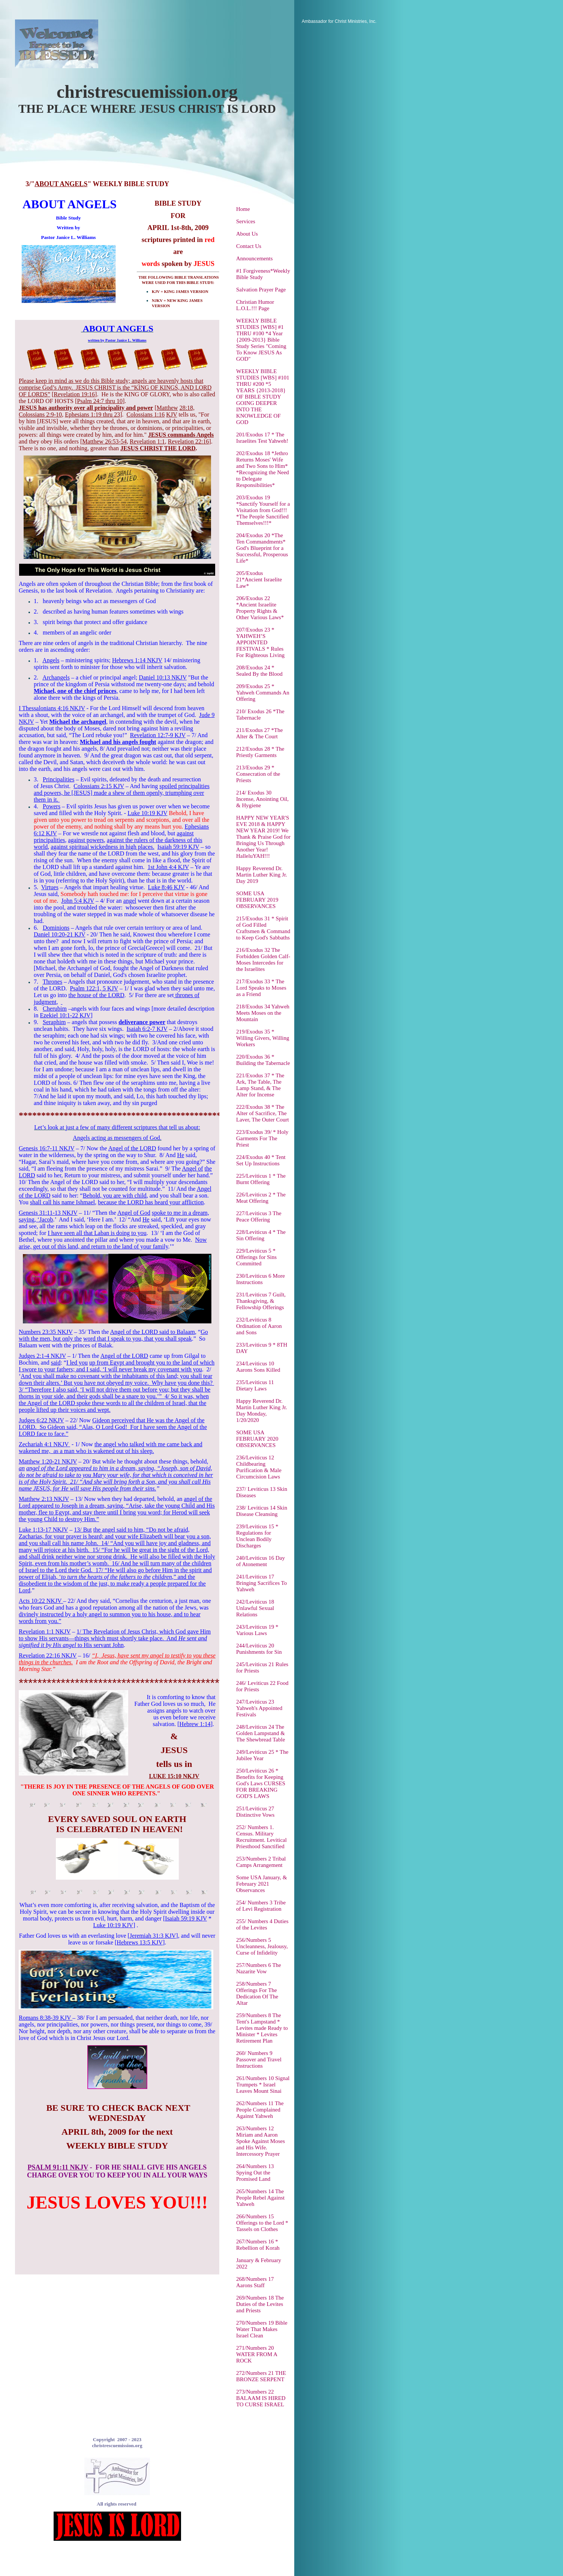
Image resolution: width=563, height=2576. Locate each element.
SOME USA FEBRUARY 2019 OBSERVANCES (257, 899)
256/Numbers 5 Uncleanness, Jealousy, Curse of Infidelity (262, 1946)
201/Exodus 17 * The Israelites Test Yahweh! (262, 438)
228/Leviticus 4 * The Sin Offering (261, 1235)
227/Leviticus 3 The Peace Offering (259, 1216)
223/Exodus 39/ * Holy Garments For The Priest (262, 1138)
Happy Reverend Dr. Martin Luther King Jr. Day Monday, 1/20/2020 (261, 1410)
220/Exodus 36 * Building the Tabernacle (263, 1060)
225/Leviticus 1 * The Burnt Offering (261, 1179)
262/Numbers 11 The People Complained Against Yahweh (260, 2109)
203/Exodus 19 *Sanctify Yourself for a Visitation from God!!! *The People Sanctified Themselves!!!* (263, 510)
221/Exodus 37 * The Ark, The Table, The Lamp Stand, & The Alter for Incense (260, 1085)
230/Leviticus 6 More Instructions (260, 1279)
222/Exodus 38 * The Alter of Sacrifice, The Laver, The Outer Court (262, 1113)
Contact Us (248, 246)
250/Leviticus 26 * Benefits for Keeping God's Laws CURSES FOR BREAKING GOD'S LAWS (260, 1783)
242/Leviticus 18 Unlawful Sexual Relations (255, 1608)
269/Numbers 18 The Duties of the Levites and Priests (260, 2304)
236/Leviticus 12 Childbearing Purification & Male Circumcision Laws (259, 1467)
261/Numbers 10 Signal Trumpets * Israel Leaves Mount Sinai (263, 2084)
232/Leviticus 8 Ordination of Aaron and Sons (259, 1326)
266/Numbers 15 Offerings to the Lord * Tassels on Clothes (262, 2222)
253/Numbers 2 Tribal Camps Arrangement (261, 1862)
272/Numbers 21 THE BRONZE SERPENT (261, 2376)
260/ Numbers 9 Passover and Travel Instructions (259, 2059)
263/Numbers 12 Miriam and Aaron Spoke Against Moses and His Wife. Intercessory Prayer (260, 2141)
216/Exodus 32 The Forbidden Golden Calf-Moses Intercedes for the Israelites (263, 959)
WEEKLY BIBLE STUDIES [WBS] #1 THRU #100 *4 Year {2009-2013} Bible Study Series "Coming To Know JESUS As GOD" (261, 340)
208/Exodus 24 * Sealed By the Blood (259, 671)
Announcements (254, 258)
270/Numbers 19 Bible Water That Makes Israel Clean (261, 2329)
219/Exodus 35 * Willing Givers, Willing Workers (262, 1038)
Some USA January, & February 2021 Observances (261, 1883)
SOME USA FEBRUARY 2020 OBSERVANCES (257, 1438)
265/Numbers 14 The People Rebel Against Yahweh (260, 2197)
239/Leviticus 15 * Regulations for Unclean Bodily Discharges (257, 1536)
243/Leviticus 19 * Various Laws (257, 1630)
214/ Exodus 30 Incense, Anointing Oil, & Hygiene (262, 799)
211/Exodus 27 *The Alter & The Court (259, 733)
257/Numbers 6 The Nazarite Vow (258, 1968)
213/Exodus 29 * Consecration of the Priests (258, 774)
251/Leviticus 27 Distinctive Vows (255, 1811)
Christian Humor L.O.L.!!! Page (255, 305)
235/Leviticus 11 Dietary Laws (255, 1385)
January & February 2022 (258, 2263)
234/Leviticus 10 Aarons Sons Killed (258, 1366)
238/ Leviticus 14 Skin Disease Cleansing (261, 1511)
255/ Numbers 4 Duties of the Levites (262, 1924)
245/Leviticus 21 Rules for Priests (262, 1667)
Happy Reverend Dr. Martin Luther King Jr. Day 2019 (261, 874)
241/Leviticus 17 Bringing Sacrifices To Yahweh (261, 1583)
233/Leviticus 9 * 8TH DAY (261, 1348)
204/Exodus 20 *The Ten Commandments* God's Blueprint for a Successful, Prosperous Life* (262, 548)
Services (245, 221)
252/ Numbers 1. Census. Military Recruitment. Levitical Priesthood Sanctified (261, 1836)
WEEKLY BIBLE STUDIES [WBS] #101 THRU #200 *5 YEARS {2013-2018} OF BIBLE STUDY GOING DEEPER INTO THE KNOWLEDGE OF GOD (262, 396)
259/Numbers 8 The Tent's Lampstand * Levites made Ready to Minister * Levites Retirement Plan (262, 2028)
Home (243, 209)
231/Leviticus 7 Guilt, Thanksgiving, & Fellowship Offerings (261, 1301)
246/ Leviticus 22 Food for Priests (262, 1686)
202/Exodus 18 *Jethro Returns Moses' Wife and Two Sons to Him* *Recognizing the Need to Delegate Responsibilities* (262, 469)
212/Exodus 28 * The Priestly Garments (260, 752)
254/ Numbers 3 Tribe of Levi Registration (261, 1906)
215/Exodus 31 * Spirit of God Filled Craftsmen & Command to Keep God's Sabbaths (263, 928)
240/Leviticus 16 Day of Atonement (260, 1561)
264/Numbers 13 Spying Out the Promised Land (255, 2172)
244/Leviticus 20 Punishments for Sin (259, 1649)
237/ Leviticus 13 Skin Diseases (261, 1492)
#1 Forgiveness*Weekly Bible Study (263, 274)
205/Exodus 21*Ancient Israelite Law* (259, 579)
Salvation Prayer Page (261, 290)
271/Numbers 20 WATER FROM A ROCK (256, 2354)
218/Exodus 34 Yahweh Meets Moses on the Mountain (262, 1013)
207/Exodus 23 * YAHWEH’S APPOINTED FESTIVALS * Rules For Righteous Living (260, 642)
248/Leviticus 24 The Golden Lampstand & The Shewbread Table (260, 1733)
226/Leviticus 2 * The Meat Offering (261, 1198)
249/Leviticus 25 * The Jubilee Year (262, 1755)
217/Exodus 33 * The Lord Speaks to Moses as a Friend (261, 987)
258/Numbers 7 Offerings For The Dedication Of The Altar (257, 1993)
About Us (247, 234)
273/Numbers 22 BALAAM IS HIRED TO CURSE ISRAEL (261, 2398)
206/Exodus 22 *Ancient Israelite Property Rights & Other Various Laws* (260, 607)
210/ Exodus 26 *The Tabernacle (260, 714)
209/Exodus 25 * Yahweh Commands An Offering (262, 692)
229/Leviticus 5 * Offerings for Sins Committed (256, 1257)
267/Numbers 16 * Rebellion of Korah (258, 2245)
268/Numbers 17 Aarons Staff (255, 2282)
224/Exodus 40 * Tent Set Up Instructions (261, 1160)
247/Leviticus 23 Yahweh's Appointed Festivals (259, 1708)
